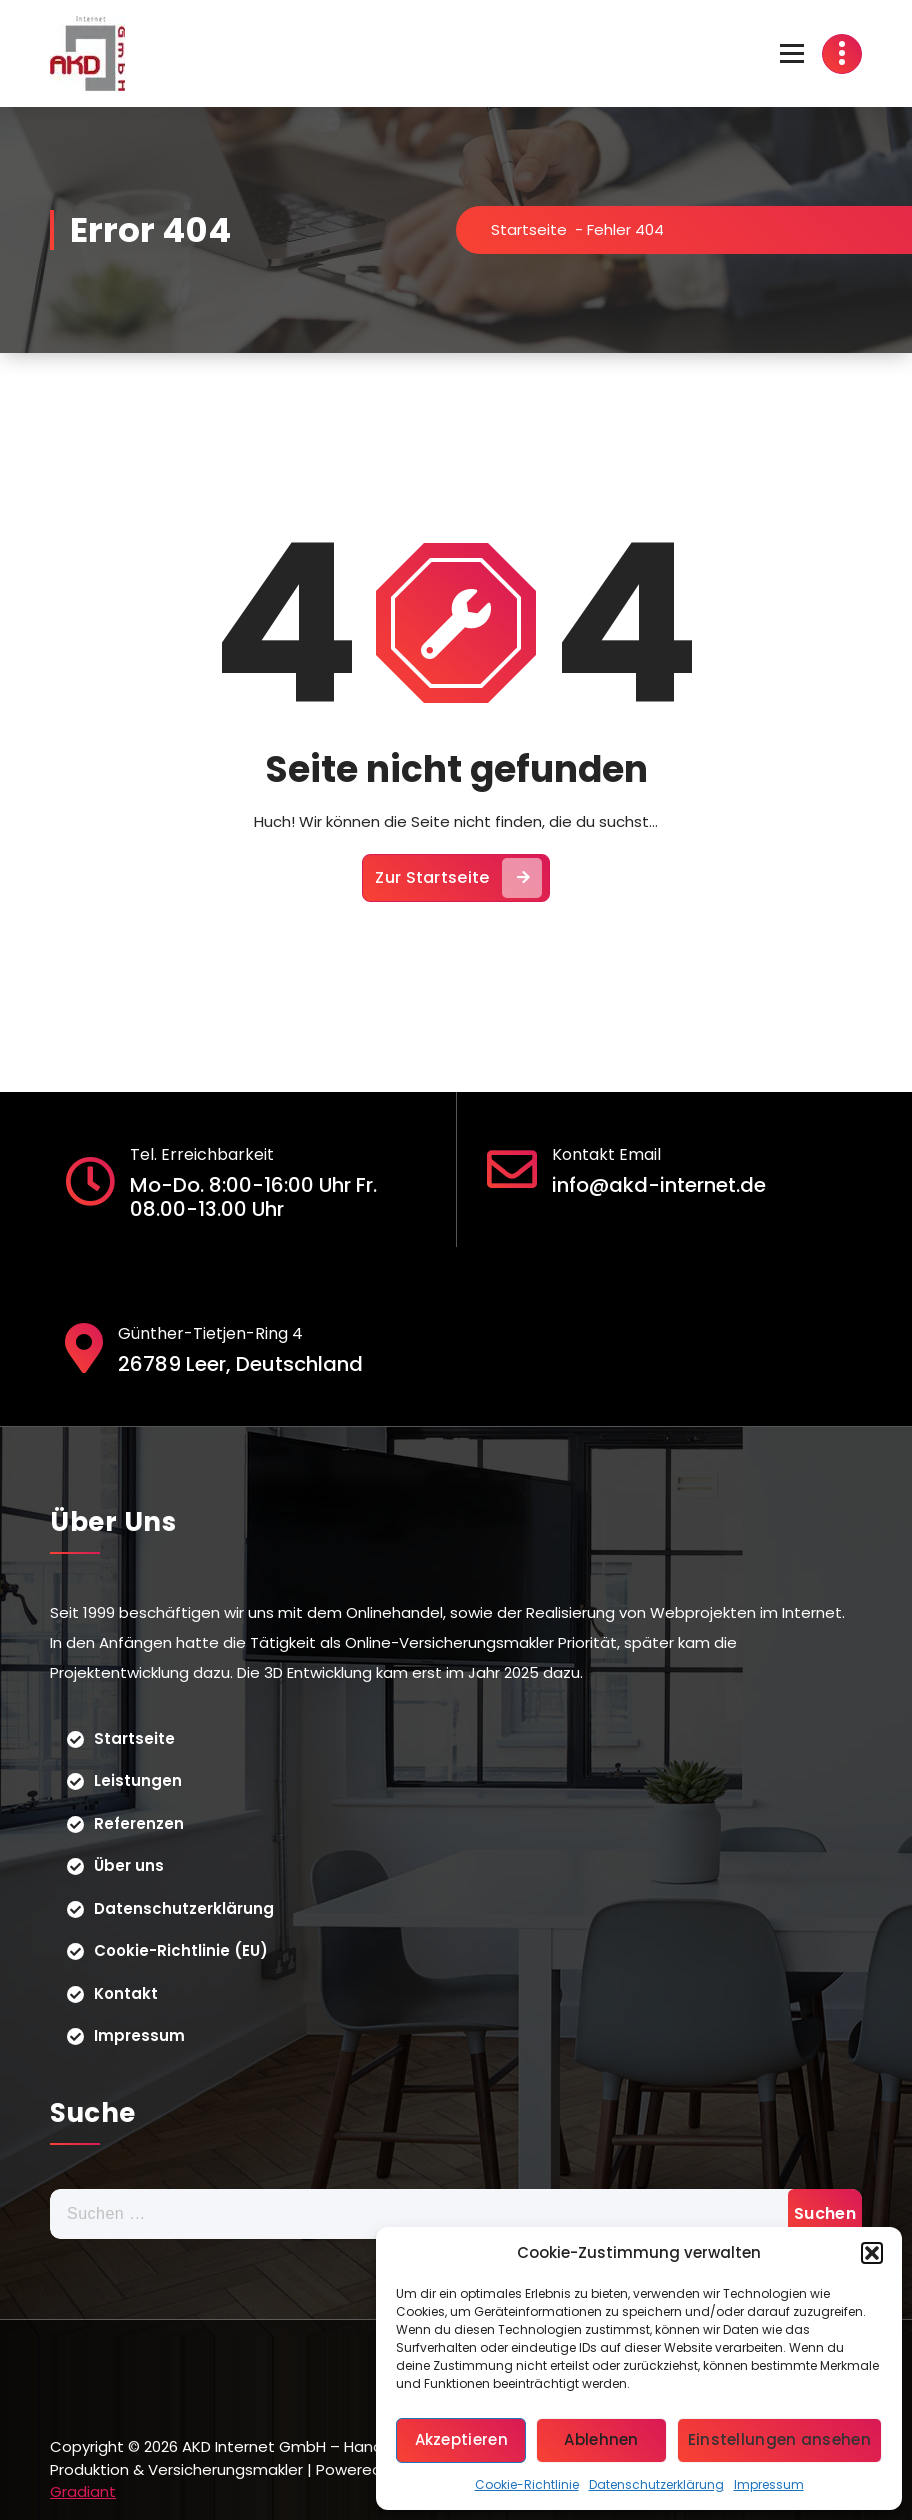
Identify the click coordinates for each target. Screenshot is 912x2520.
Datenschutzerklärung (656, 2484)
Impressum (769, 2484)
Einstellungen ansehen (779, 2439)
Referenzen (139, 1823)
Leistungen (138, 1780)
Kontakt (126, 1993)
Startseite (529, 229)
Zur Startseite (458, 878)
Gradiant (83, 2491)
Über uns (129, 1865)
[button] (872, 2253)
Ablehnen (601, 2439)
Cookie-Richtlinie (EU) (181, 1950)
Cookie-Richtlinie (527, 2484)
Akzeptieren (461, 2439)
